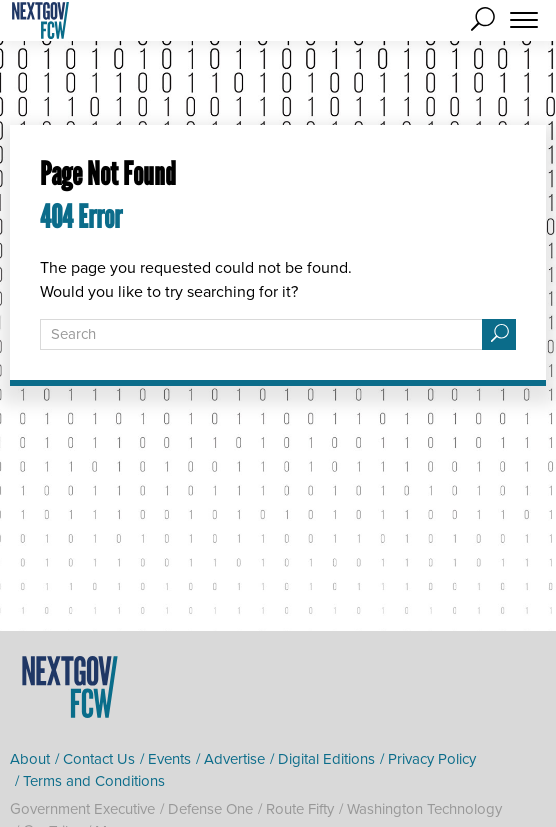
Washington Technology (424, 809)
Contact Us (99, 759)
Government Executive (82, 809)
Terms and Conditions (94, 781)
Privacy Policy (432, 759)
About (30, 759)
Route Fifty (300, 809)
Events (169, 759)
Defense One (210, 809)
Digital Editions (326, 759)
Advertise (234, 759)
